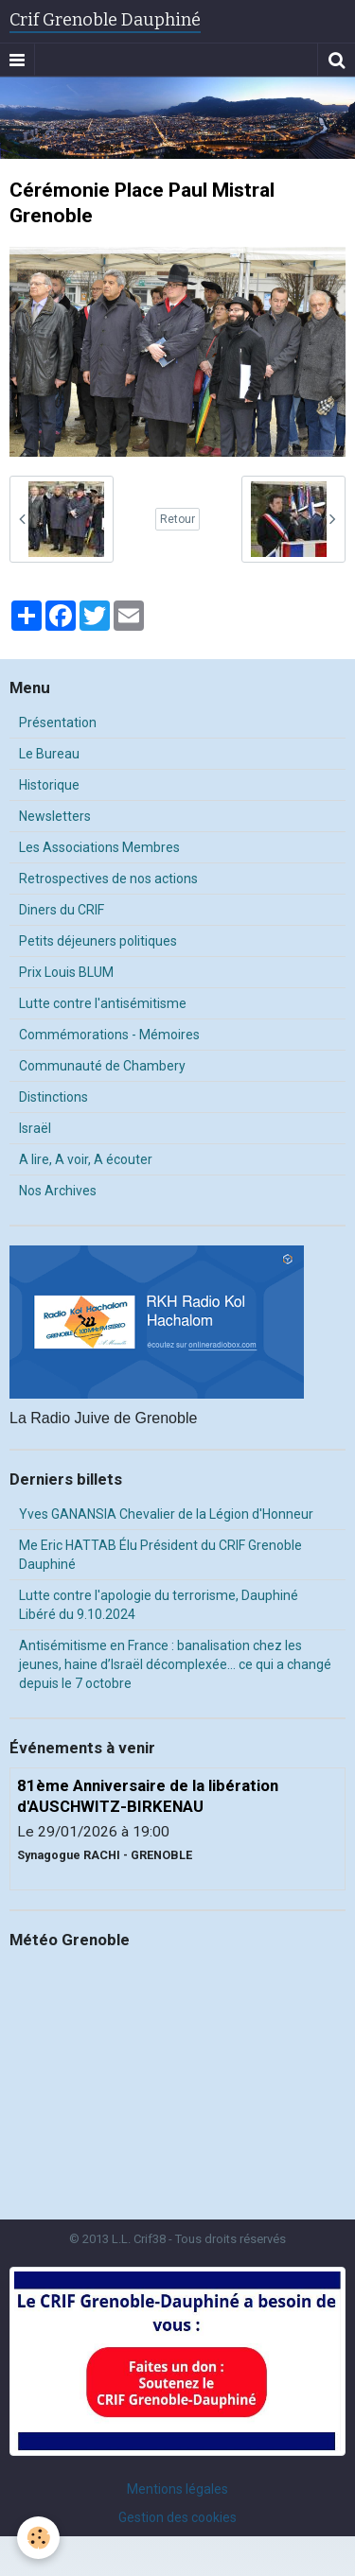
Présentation (58, 722)
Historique (49, 784)
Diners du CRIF (61, 909)
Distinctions (53, 1097)
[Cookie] (38, 2537)
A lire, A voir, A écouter (85, 1159)
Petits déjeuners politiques (98, 941)
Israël (35, 1128)
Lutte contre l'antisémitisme (102, 1003)
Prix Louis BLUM (66, 972)
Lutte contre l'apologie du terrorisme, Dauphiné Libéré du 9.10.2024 (158, 1605)
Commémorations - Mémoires (109, 1034)
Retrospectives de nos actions (108, 878)
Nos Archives (58, 1190)
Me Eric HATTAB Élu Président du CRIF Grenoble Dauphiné (160, 1555)
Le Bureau (49, 753)
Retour (177, 519)
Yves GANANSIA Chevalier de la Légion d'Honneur (166, 1514)
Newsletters (55, 816)
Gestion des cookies (177, 2517)
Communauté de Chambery (102, 1065)
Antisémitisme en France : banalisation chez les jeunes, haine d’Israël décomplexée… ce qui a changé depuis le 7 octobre (175, 1664)
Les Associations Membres (99, 847)
